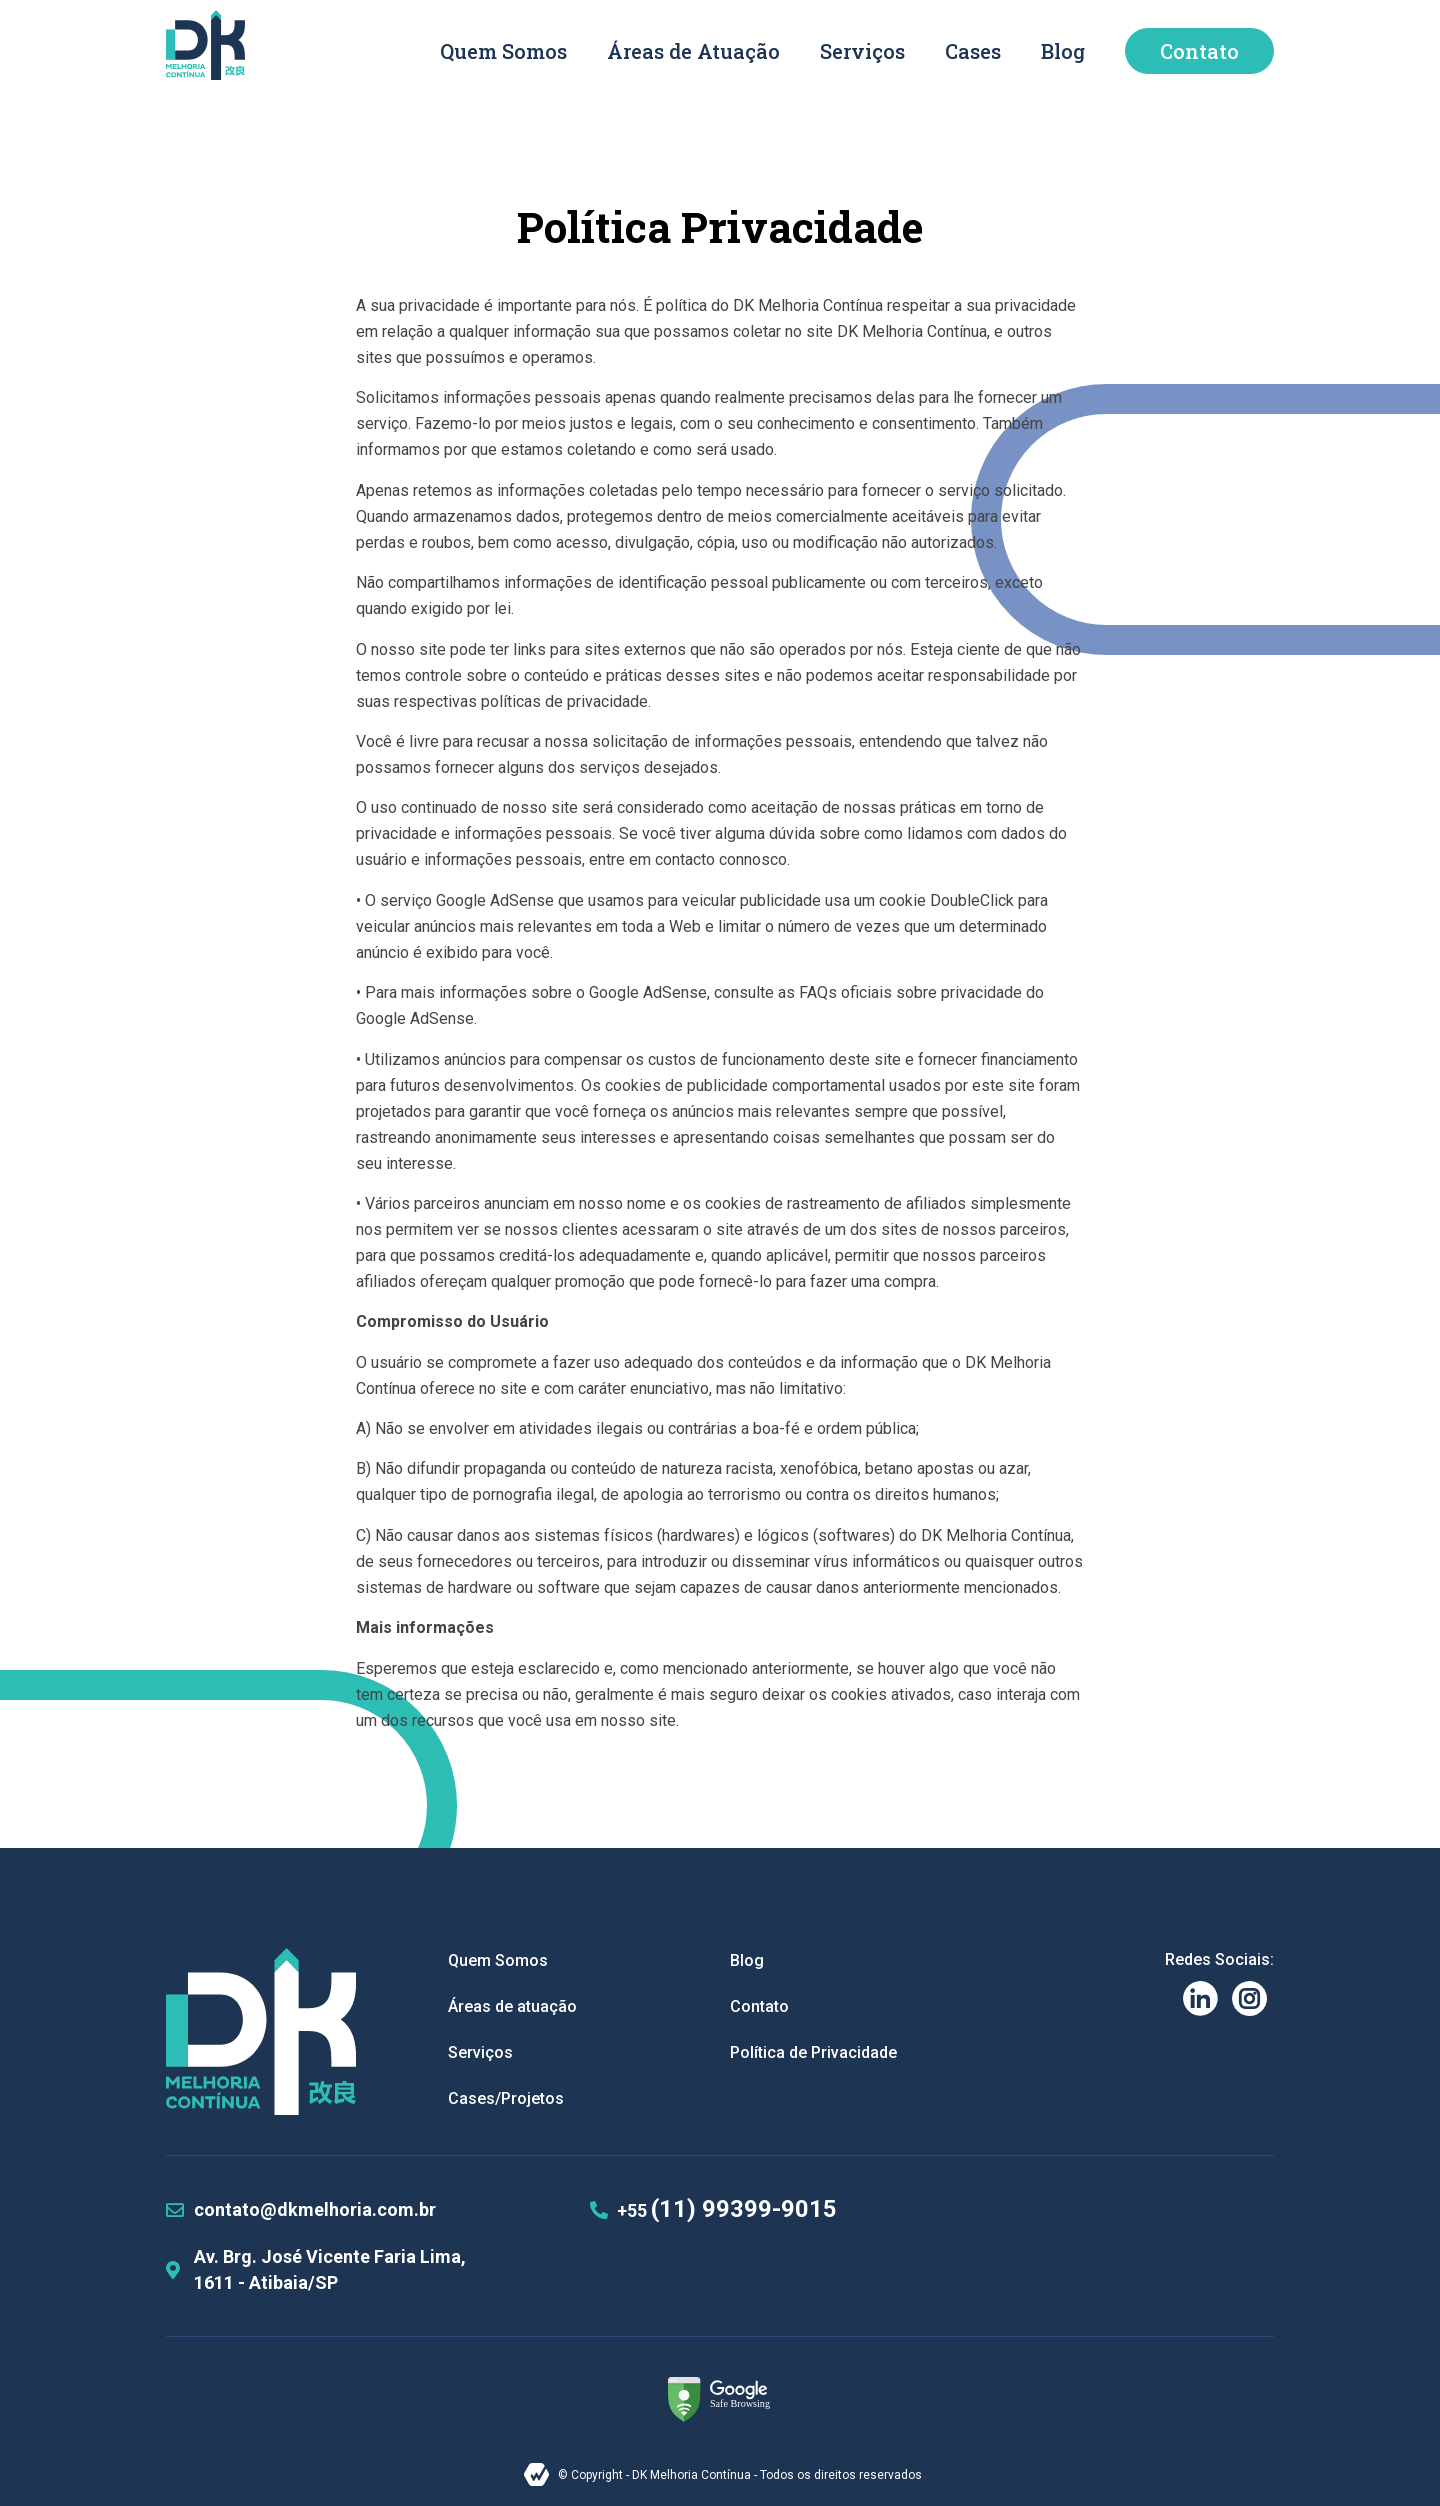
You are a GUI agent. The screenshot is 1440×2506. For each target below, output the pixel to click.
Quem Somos (503, 51)
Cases (973, 51)
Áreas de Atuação (693, 51)
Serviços (862, 51)
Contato (1199, 51)
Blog (1063, 51)
